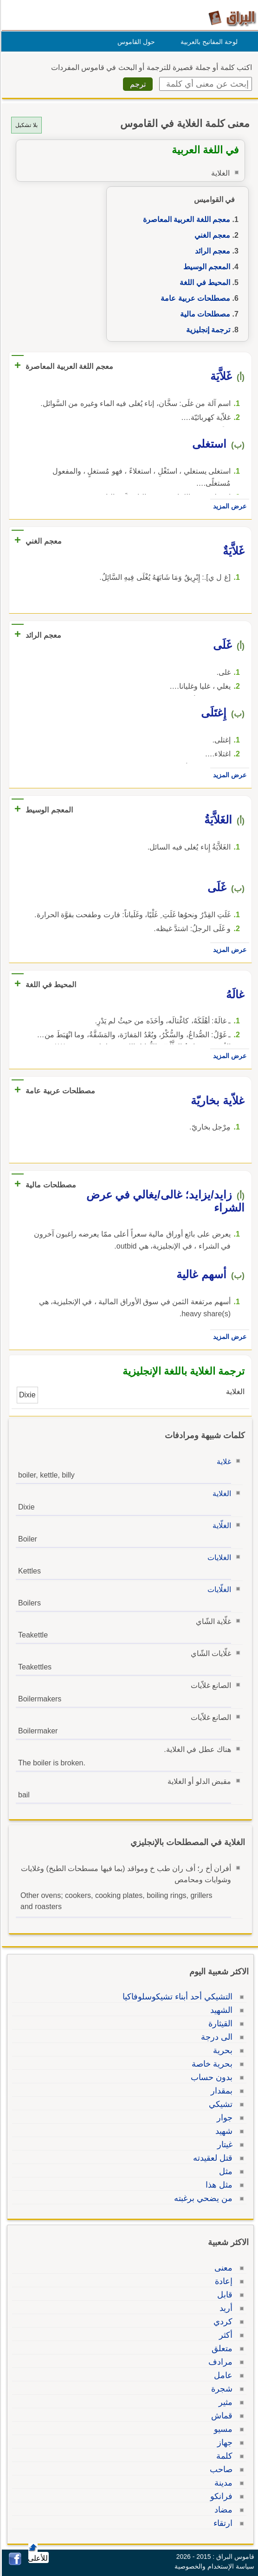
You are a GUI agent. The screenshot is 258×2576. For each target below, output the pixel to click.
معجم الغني (211, 235)
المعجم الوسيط (205, 267)
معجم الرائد (211, 251)
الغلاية (220, 1493)
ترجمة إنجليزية (207, 330)
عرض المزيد (228, 506)
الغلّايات (218, 1589)
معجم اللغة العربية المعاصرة (185, 219)
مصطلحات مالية (204, 314)
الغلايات (218, 1557)
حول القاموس (135, 41)
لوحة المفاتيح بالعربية (207, 41)
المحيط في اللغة (203, 282)
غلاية (222, 1462)
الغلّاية (220, 1525)
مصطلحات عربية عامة (194, 298)
